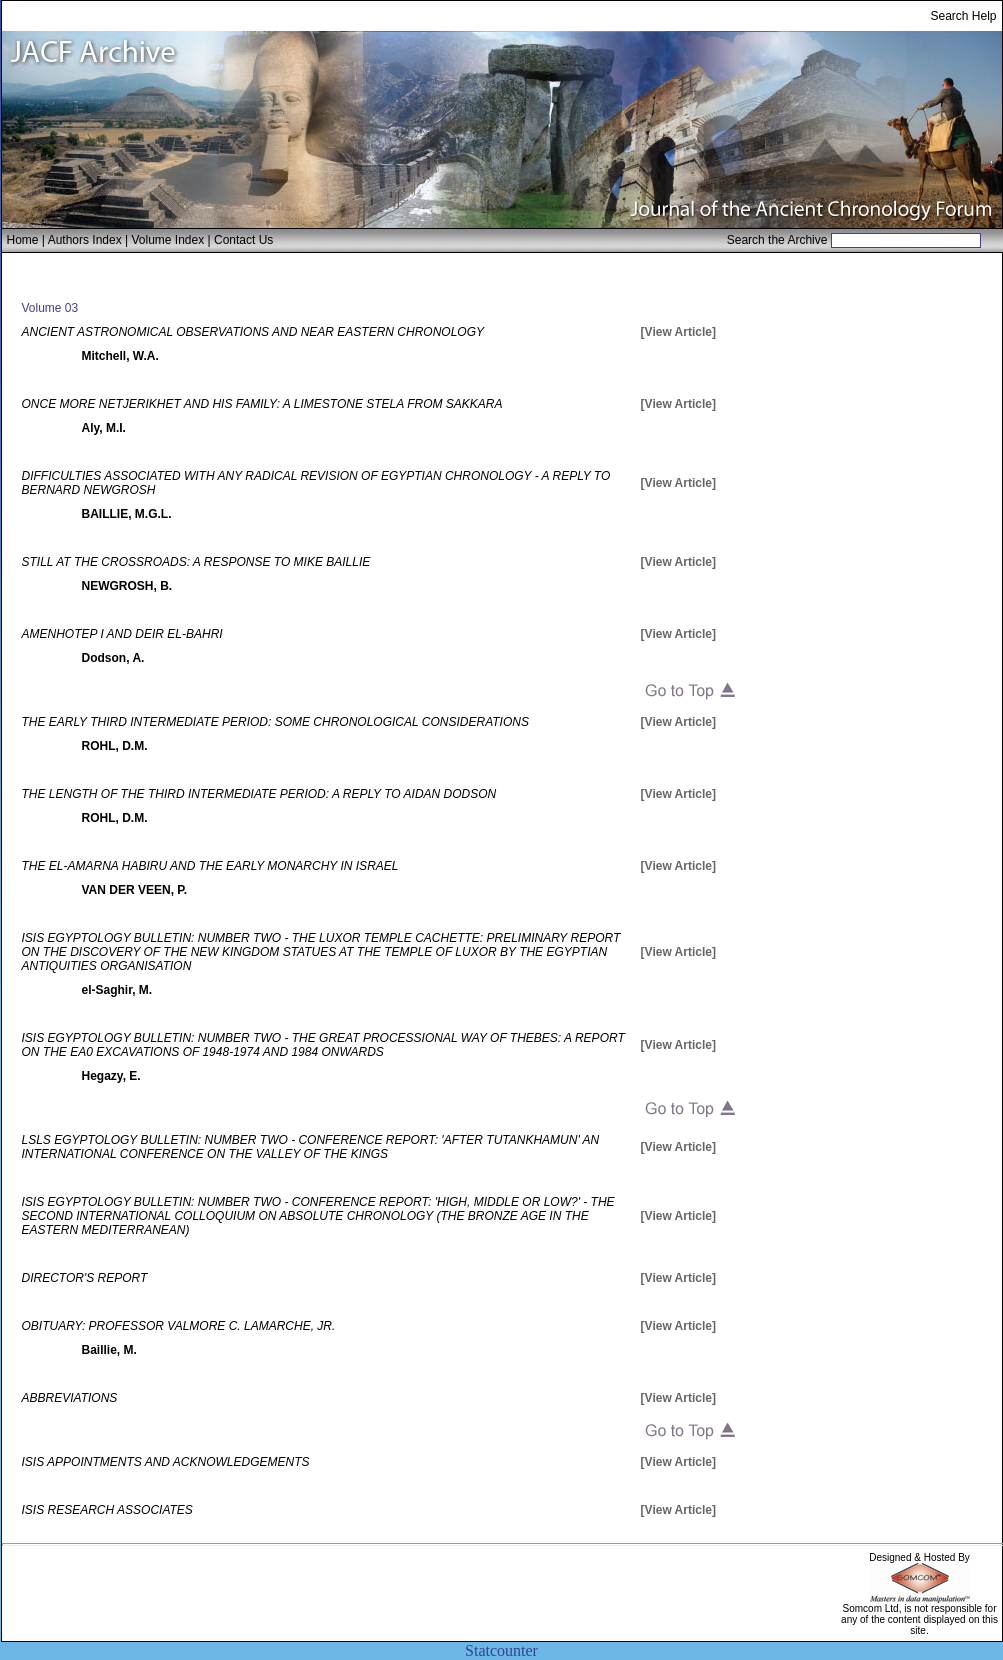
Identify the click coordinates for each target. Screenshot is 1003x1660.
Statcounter (501, 1650)
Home (23, 240)
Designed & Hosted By (919, 1557)
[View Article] (678, 332)
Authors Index (85, 240)
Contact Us (243, 240)
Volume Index (167, 240)
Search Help (963, 16)
